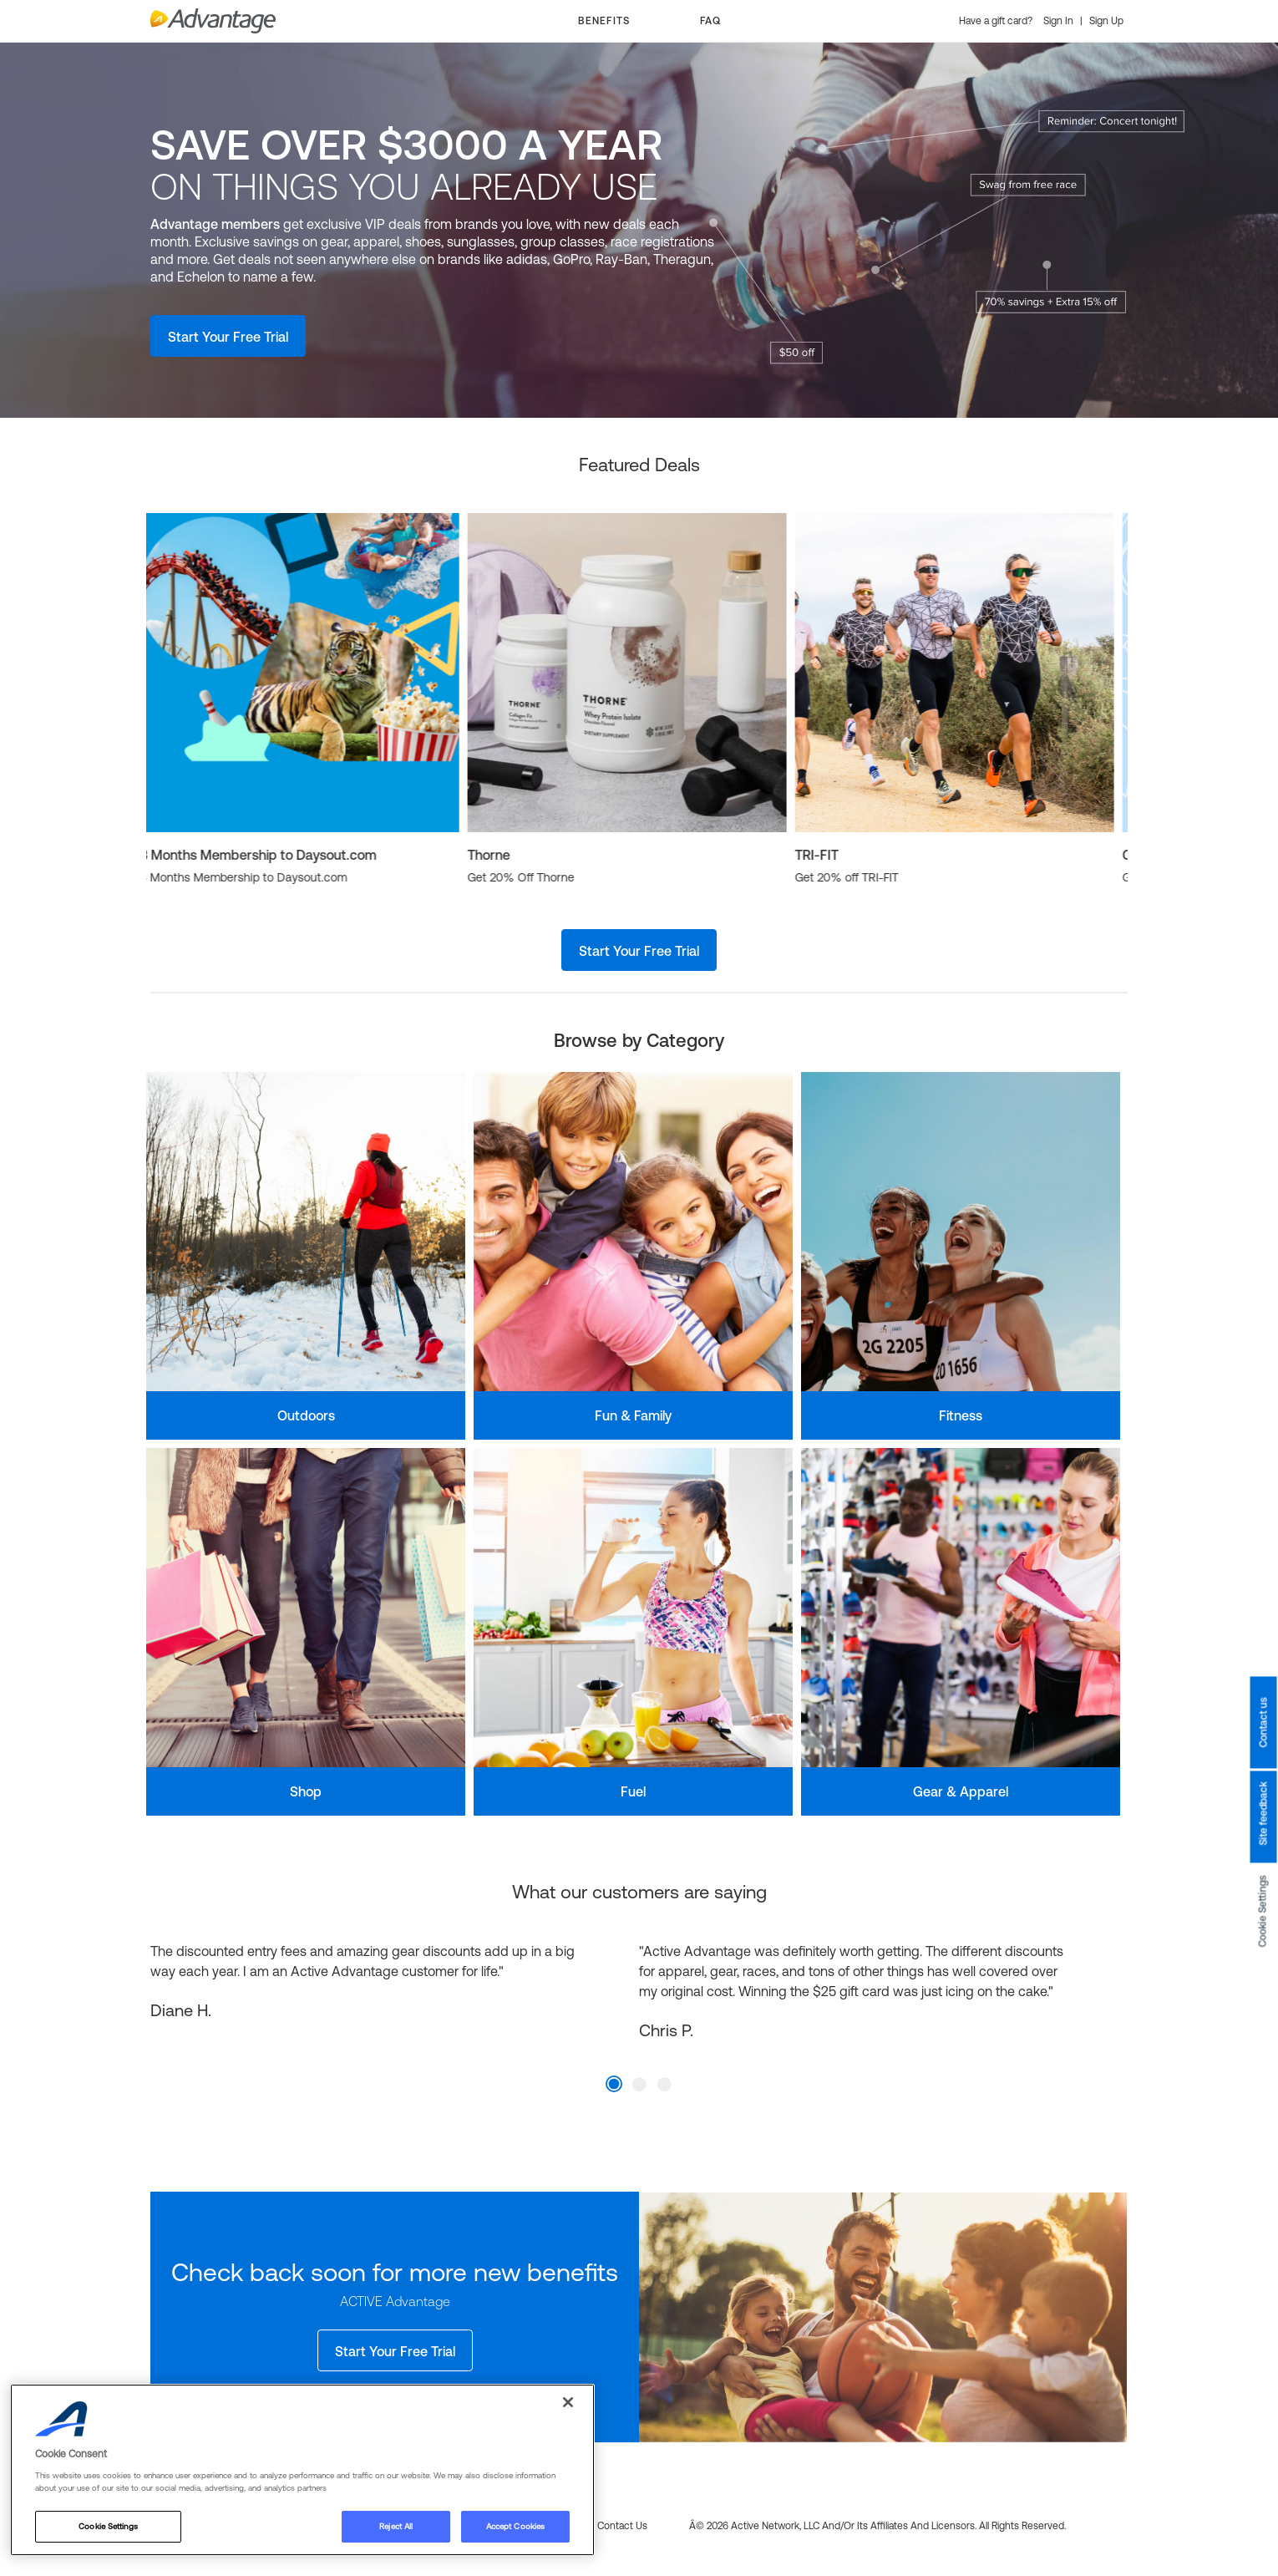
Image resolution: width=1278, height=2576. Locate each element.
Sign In (1059, 21)
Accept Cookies (515, 2526)
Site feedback (1263, 1814)
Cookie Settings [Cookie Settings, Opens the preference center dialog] (108, 2526)
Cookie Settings (1263, 1912)
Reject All (396, 2526)
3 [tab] (664, 2084)
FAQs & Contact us (604, 2526)
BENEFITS (604, 21)
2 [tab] (639, 2084)
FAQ (710, 21)
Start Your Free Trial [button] (228, 336)
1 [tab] (614, 2084)
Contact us (1263, 1723)
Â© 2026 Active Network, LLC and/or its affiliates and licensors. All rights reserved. (877, 2526)
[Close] (568, 2402)
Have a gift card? (997, 21)
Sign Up (1106, 21)
